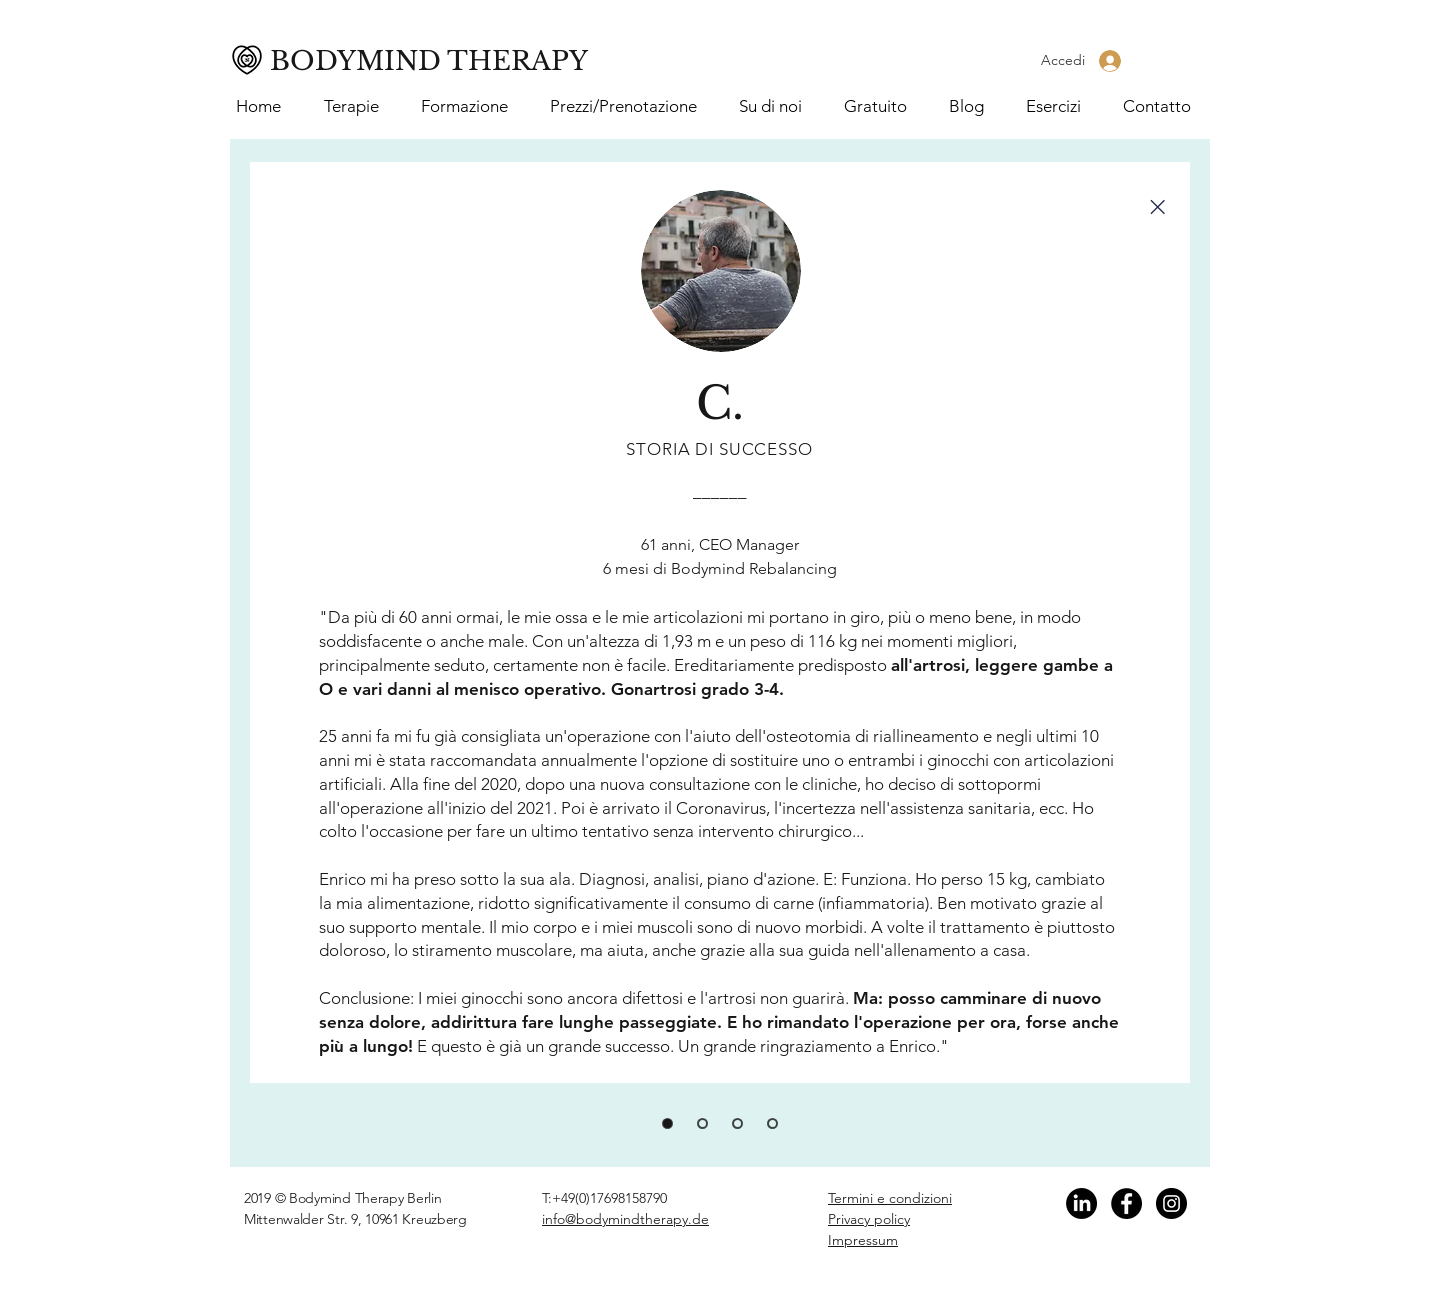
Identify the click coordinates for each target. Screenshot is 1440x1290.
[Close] (1156, 206)
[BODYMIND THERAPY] (435, 61)
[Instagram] (1171, 1203)
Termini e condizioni (890, 1198)
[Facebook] (1126, 1203)
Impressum (863, 1240)
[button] (470, 106)
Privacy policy (869, 1219)
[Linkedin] (1081, 1203)
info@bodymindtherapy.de (625, 1219)
